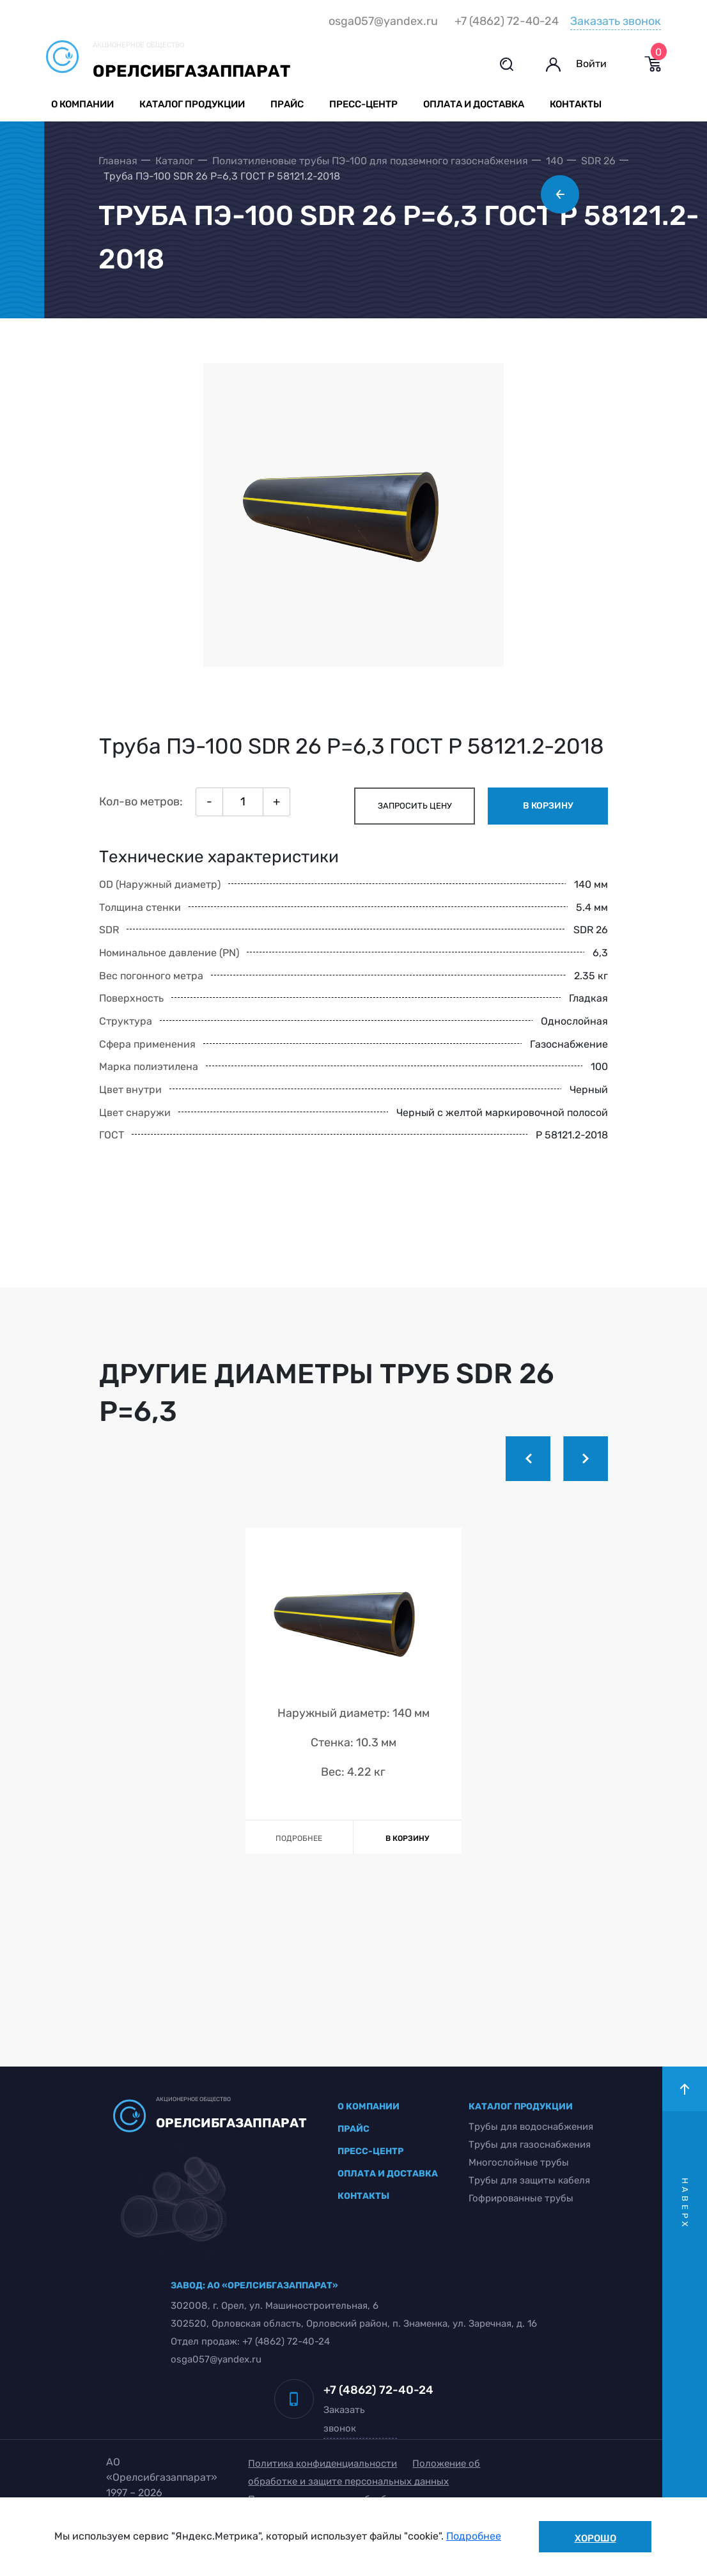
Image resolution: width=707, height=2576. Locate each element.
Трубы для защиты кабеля (526, 2215)
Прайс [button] (289, 105)
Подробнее (473, 2537)
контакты (363, 2231)
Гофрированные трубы (518, 2233)
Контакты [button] (577, 105)
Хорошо (595, 2538)
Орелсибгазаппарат (193, 71)
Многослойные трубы (516, 2197)
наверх (685, 2239)
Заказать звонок (613, 21)
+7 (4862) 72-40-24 (505, 22)
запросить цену (411, 839)
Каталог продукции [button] (194, 105)
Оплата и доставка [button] (475, 105)
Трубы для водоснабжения (528, 2162)
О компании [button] (84, 105)
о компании (369, 2141)
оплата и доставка (388, 2208)
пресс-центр (370, 2186)
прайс (353, 2164)
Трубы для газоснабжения (527, 2179)
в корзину (544, 839)
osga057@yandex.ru (381, 22)
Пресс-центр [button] (365, 105)
